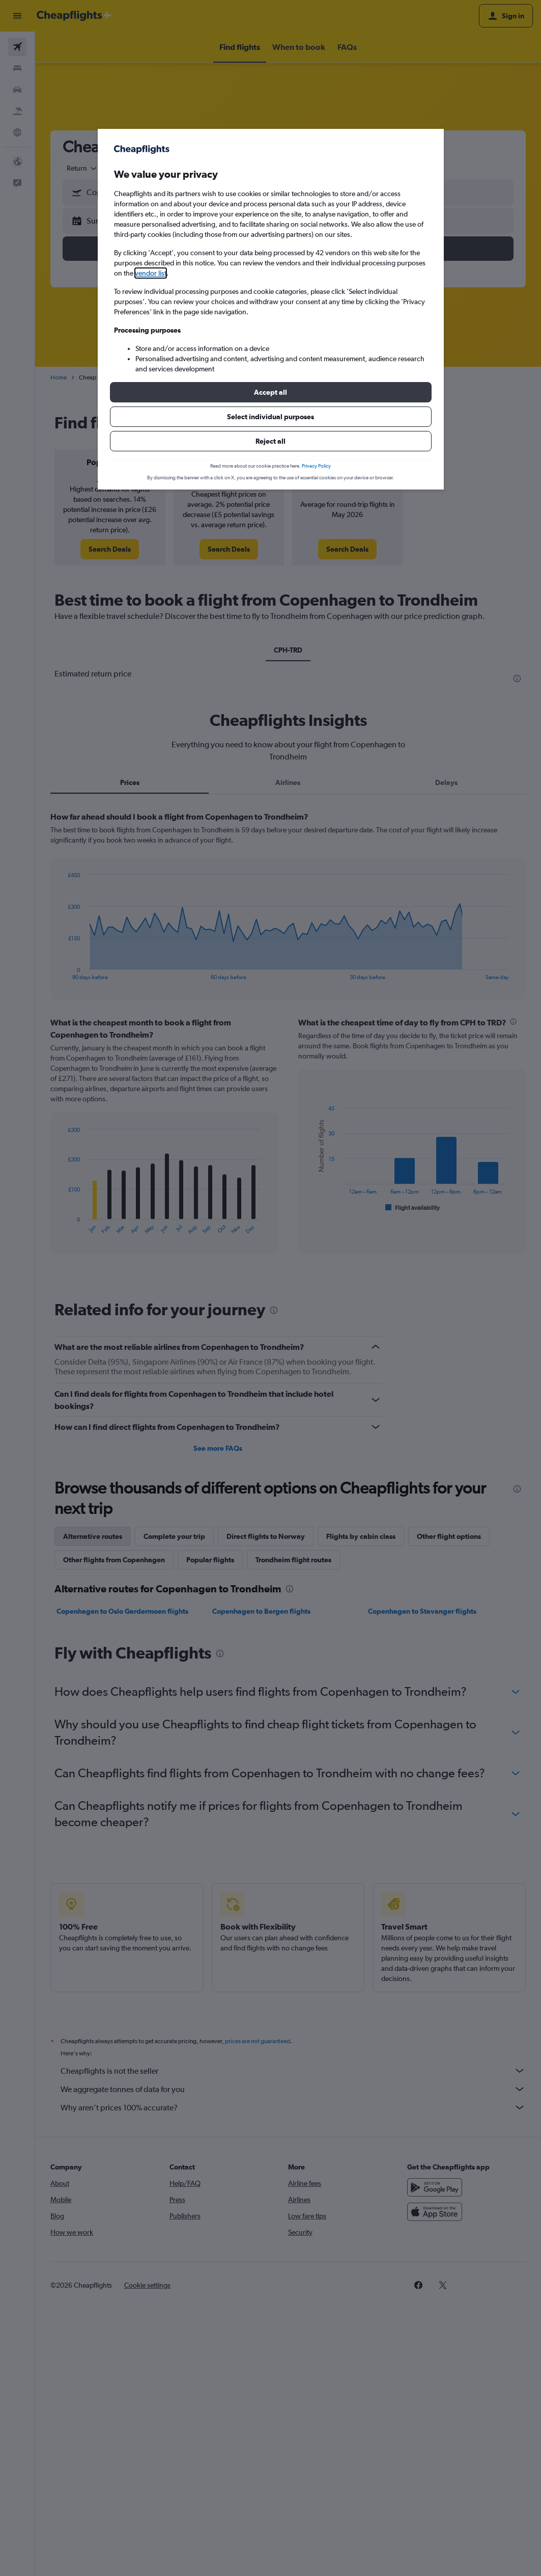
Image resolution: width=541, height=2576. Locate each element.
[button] (271, 392)
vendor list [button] (150, 273)
